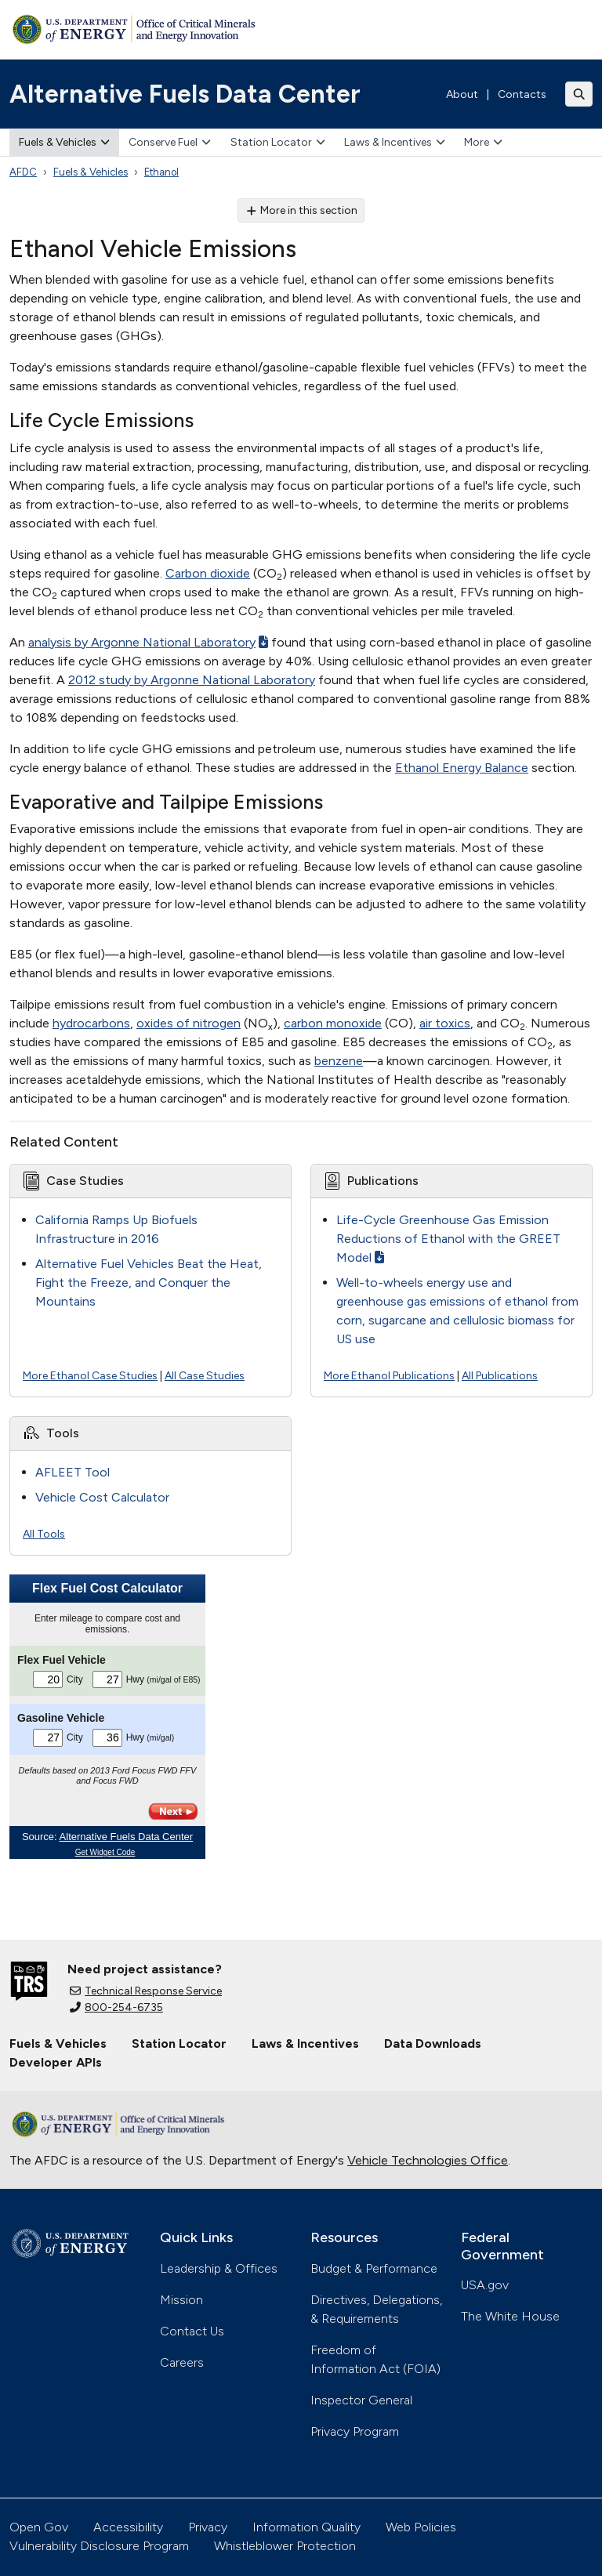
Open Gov (38, 2527)
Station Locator (277, 142)
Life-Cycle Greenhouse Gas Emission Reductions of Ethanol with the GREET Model (448, 1238)
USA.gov (485, 2284)
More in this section (301, 210)
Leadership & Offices (218, 2268)
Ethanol (161, 172)
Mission (181, 2299)
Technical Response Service (146, 1991)
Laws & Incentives (394, 142)
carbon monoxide (333, 1023)
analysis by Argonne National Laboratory (148, 642)
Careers (182, 2362)
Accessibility (128, 2527)
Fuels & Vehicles (64, 142)
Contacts (522, 94)
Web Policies (421, 2527)
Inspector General (361, 2400)
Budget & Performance (373, 2268)
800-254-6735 (116, 2007)
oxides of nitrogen (188, 1023)
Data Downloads (432, 2043)
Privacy (207, 2527)
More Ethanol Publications (389, 1375)
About (462, 94)
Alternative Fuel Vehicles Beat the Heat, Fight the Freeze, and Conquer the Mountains (148, 1282)
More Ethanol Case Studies (90, 1375)
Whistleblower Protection (285, 2545)
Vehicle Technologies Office (427, 2160)
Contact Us (192, 2331)
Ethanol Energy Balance (461, 767)
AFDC (23, 172)
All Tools (44, 1534)
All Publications (500, 1375)
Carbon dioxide (207, 573)
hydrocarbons (91, 1023)
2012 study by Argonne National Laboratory (191, 679)
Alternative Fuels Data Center (185, 94)
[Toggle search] (579, 94)
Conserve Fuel (170, 142)
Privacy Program (354, 2431)
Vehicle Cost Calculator (102, 1497)
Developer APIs (55, 2062)
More (483, 142)
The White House (510, 2316)
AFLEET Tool (72, 1472)
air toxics (444, 1023)
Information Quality (306, 2527)
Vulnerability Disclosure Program (99, 2545)
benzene (338, 1060)
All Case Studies (205, 1375)
